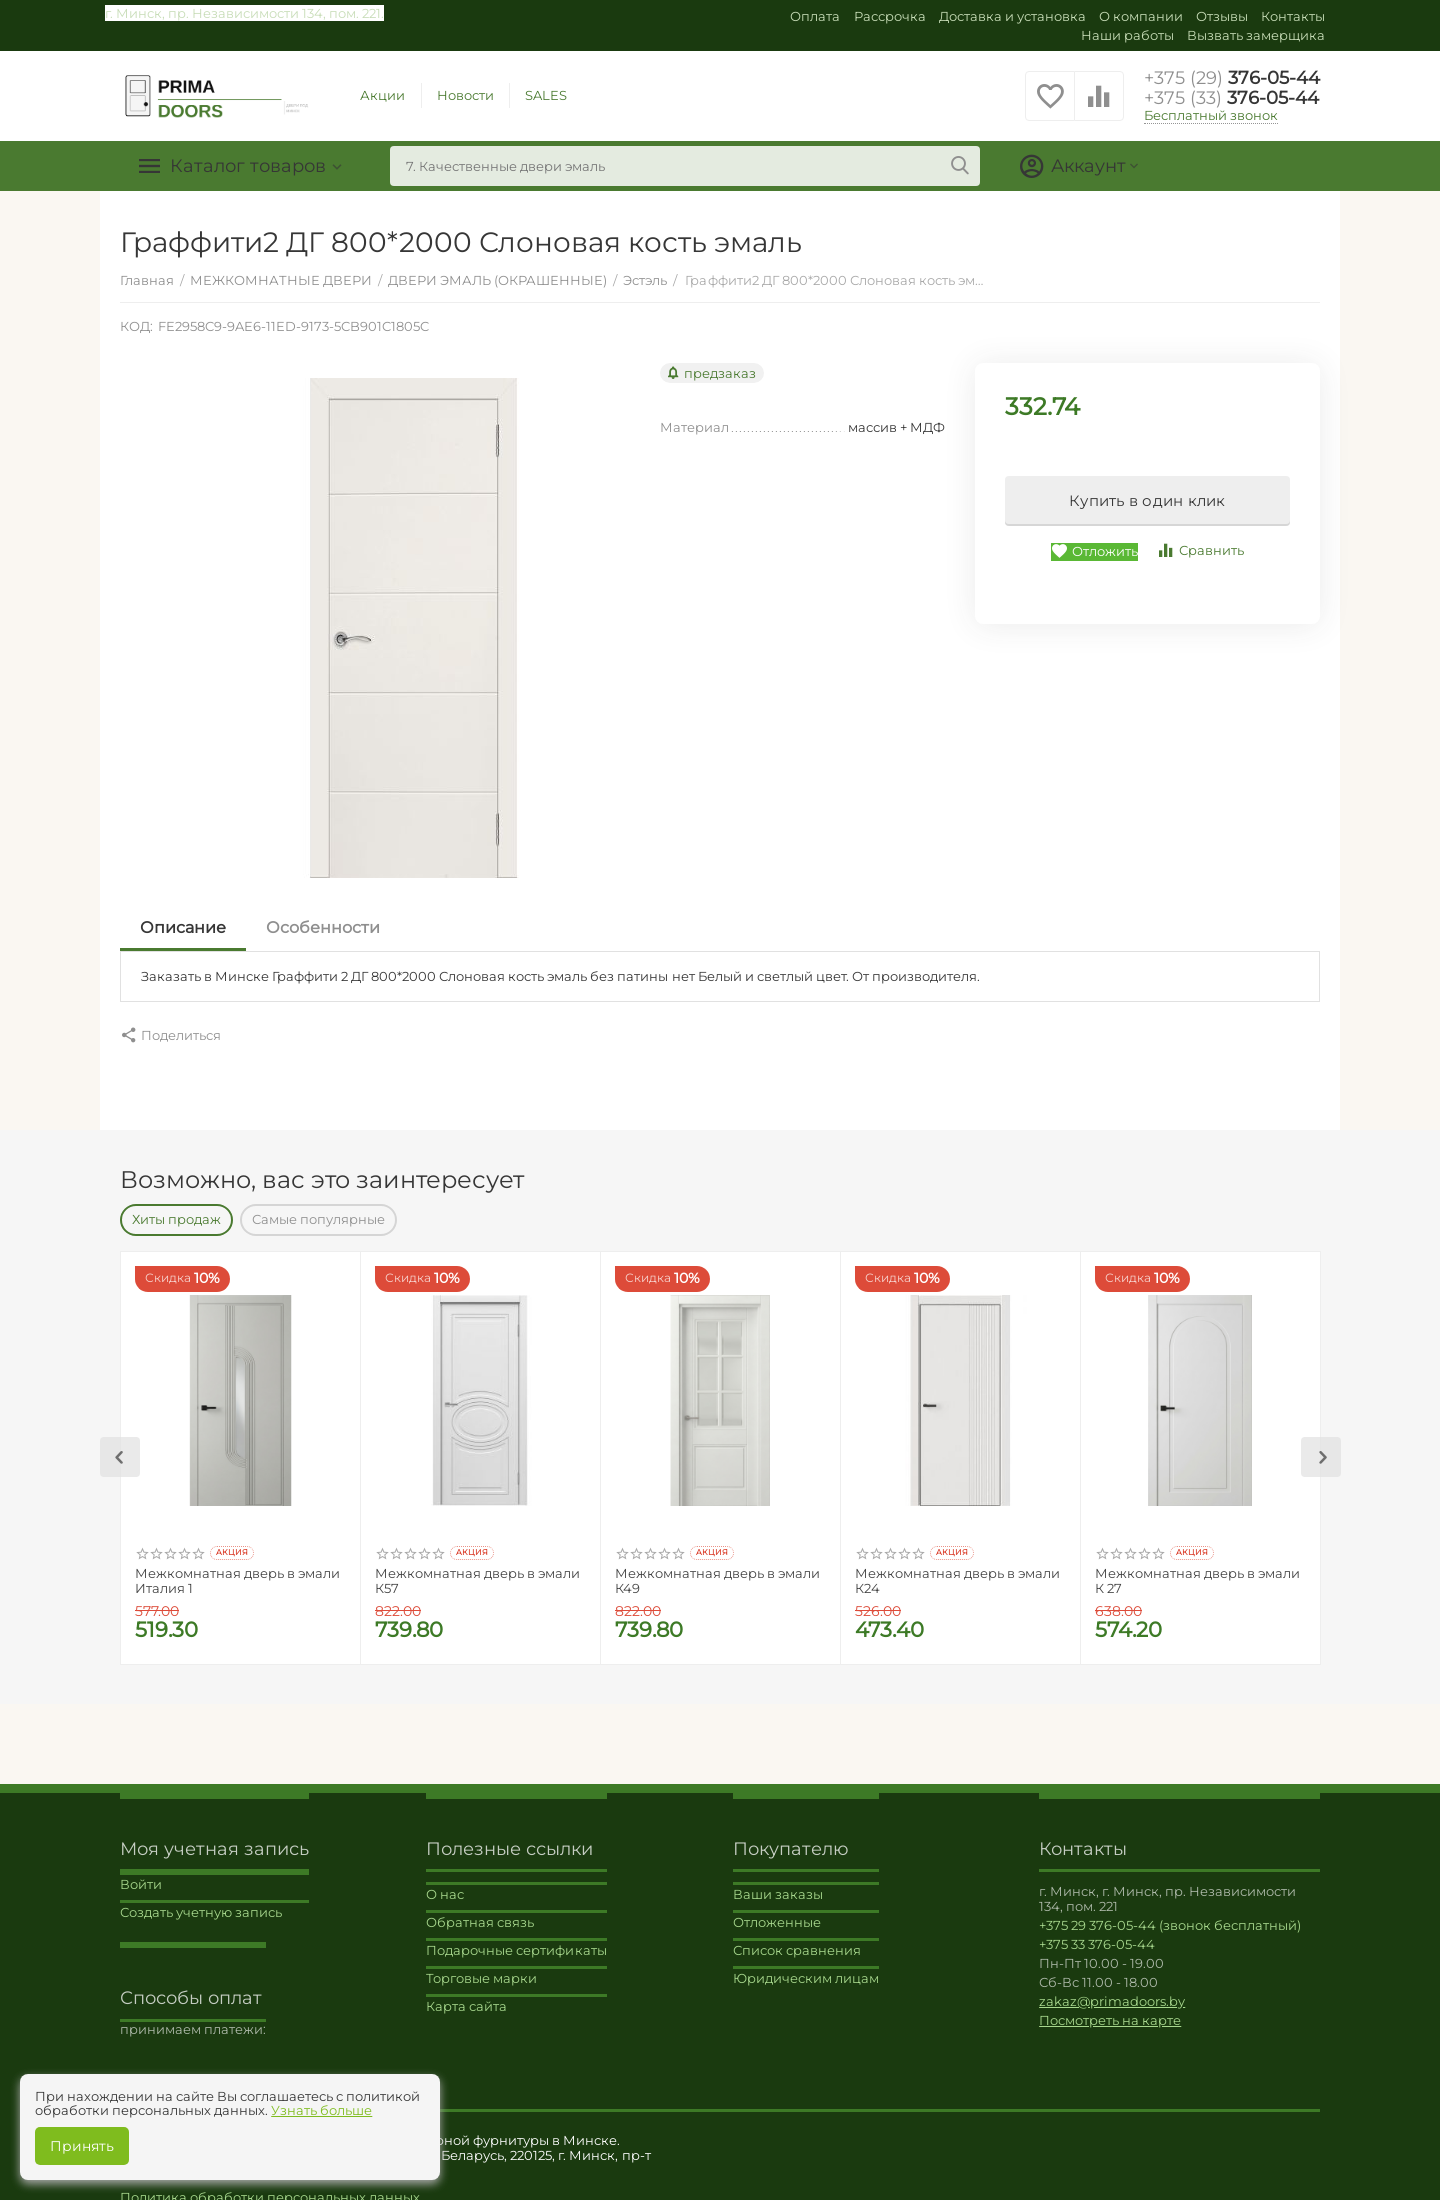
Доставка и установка (1012, 16)
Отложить (1094, 551)
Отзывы (1222, 16)
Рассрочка (890, 16)
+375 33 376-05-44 (1097, 1934)
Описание (183, 927)
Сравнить (1200, 550)
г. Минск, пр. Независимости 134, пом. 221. (244, 13)
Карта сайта (466, 1996)
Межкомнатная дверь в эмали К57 (477, 1571)
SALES (546, 95)
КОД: (136, 326)
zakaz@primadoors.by (1112, 1991)
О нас (445, 1884)
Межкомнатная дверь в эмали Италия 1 (237, 1571)
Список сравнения (797, 1940)
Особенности (323, 927)
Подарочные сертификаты (516, 1940)
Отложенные (777, 1912)
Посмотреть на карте (1110, 2010)
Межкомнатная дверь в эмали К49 (717, 1571)
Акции (382, 95)
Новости (465, 95)
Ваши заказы (778, 1884)
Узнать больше (321, 2110)
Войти (141, 1874)
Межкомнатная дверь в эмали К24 (957, 1571)
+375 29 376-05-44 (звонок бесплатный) (1170, 1915)
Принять (82, 2146)
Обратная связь (480, 1912)
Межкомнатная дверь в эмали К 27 (1197, 1571)
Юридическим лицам (806, 1968)
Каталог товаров (248, 166)
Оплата (815, 16)
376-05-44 (1232, 78)
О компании (1141, 16)
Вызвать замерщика (1256, 35)
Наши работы (1127, 35)
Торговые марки (481, 1968)
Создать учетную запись (201, 1902)
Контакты (1293, 16)
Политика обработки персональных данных (270, 2187)
